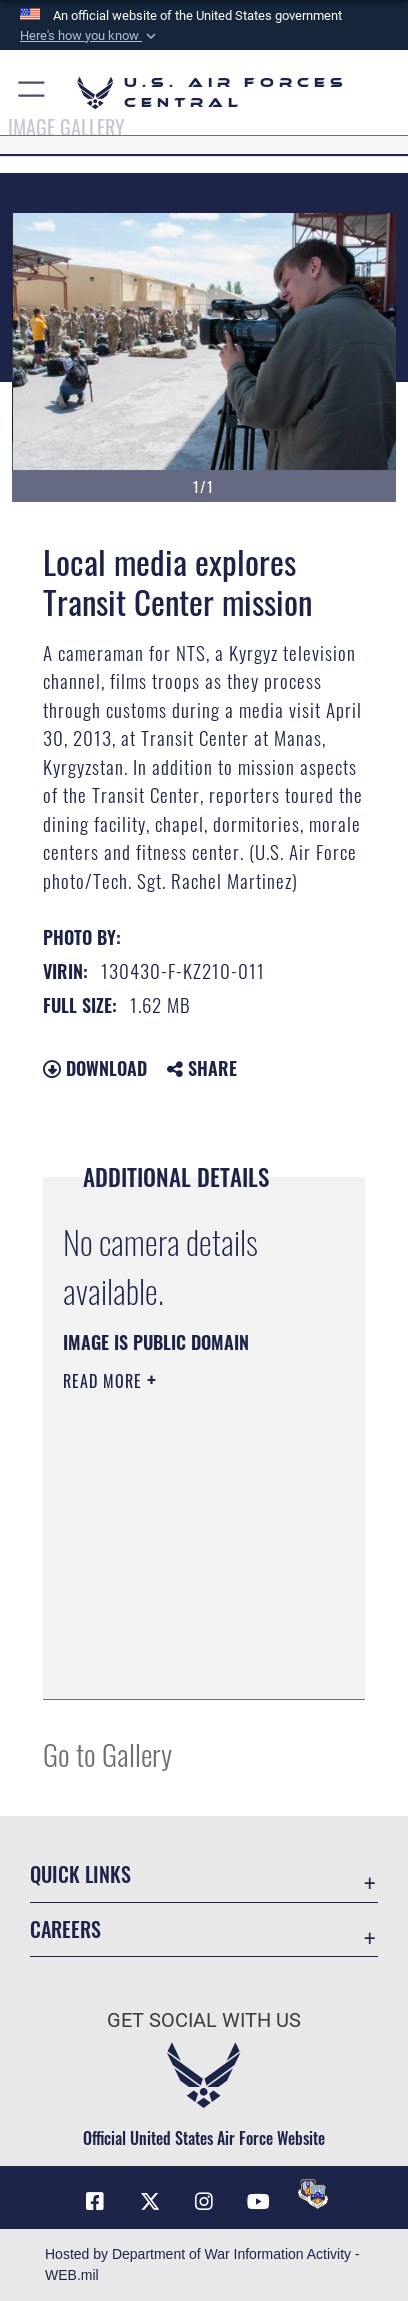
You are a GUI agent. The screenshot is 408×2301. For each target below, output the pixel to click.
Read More (105, 1381)
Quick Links (80, 1874)
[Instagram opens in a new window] (204, 2202)
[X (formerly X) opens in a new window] (150, 2202)
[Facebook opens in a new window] (95, 2202)
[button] (90, 36)
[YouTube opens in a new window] (258, 2202)
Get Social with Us (204, 2020)
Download (95, 1068)
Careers (65, 1929)
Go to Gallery (107, 1753)
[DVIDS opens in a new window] (313, 2194)
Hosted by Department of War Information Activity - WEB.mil (202, 2264)
